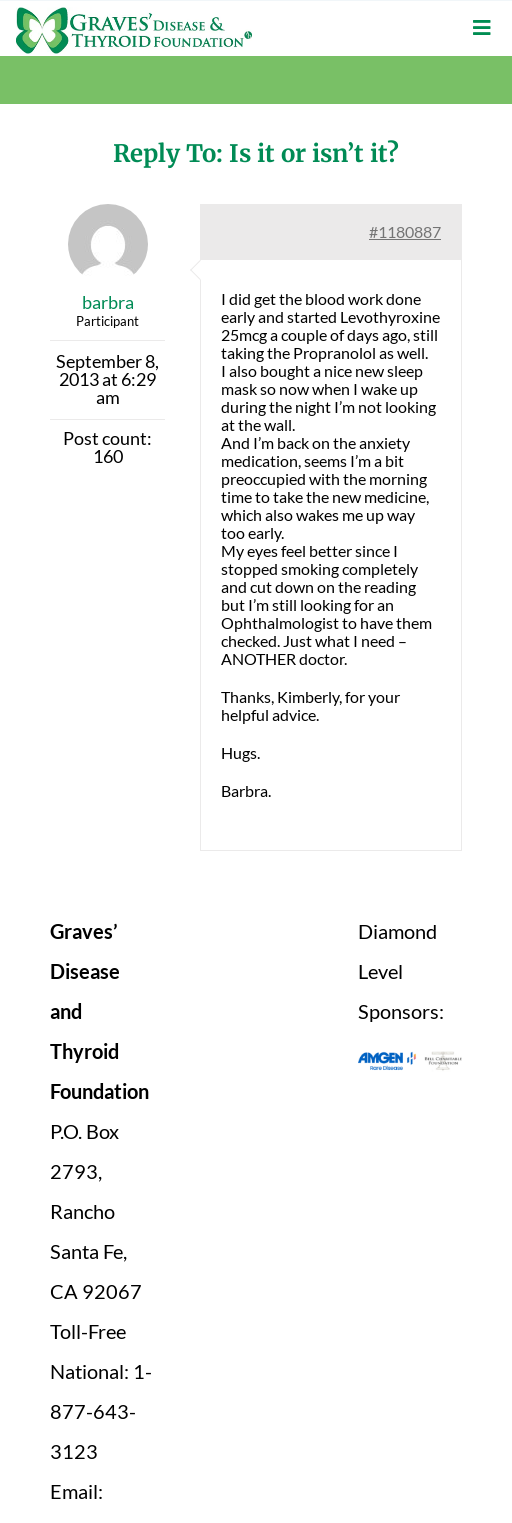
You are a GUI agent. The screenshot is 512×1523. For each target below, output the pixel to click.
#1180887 (405, 231)
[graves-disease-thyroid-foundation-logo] (134, 15)
